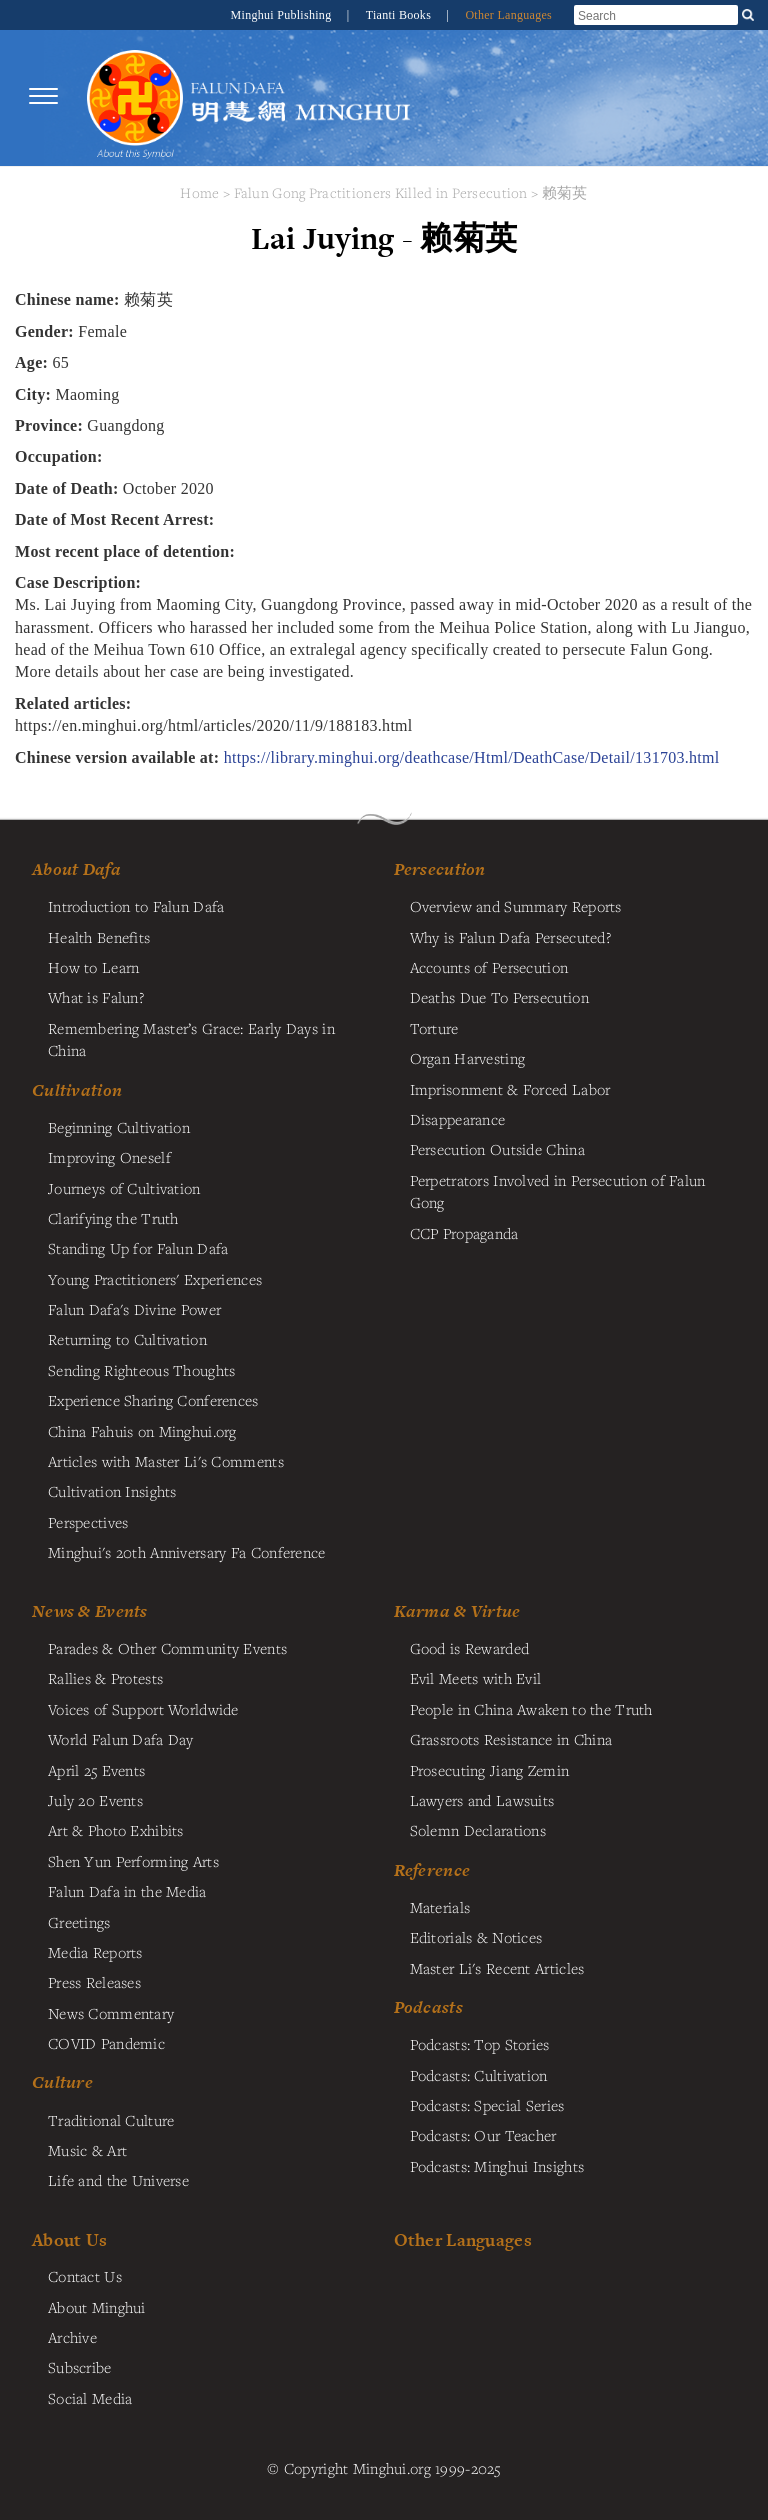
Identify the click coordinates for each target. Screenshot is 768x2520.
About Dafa (76, 869)
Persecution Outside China (497, 1149)
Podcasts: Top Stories (480, 2044)
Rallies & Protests (105, 1678)
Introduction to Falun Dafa (136, 906)
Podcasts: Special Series (487, 2105)
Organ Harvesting (468, 1058)
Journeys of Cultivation (124, 1188)
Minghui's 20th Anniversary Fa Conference (187, 1552)
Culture (62, 2082)
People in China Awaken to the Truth (531, 1709)
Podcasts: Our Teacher (483, 2135)
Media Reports (95, 1952)
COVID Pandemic (106, 2043)
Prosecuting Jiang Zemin (490, 1770)
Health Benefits (99, 937)
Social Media (90, 2398)
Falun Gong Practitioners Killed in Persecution (383, 192)
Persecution (440, 869)
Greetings (79, 1922)
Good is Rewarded (470, 1648)
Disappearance (458, 1119)
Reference (432, 1870)
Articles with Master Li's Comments (166, 1461)
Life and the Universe (118, 2180)
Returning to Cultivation (127, 1339)
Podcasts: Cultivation (479, 2075)
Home (199, 192)
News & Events (90, 1611)
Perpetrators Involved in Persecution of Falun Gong (558, 1191)
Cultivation (77, 1090)
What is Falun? (96, 997)
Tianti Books (400, 15)
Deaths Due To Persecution (499, 997)
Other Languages (508, 15)
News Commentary (111, 2013)
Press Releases (94, 1982)
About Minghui (97, 2307)
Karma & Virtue (457, 1611)
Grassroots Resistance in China (511, 1739)
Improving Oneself (109, 1157)
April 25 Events (96, 1770)
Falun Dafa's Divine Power (134, 1309)
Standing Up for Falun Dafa (138, 1248)
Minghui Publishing (283, 15)
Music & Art (87, 2150)
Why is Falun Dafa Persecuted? (510, 937)
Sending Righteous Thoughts (142, 1370)
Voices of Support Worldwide (143, 1709)
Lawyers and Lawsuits (482, 1800)
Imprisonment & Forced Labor (510, 1089)
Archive (72, 2337)
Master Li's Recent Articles (497, 1968)
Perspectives (88, 1522)
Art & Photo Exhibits (116, 1830)
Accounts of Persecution (489, 967)
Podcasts (428, 2007)
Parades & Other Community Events (167, 1648)
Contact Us (85, 2276)
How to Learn (93, 967)
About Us (69, 2239)
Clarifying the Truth (113, 1218)
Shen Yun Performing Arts (133, 1861)
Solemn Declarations (478, 1830)
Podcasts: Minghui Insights (497, 2166)
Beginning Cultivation (119, 1127)
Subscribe (80, 2367)
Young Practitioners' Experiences (155, 1279)
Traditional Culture (111, 2120)
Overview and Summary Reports (516, 906)
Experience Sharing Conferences (153, 1400)
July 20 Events (95, 1800)
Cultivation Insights (112, 1491)
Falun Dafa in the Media (127, 1891)
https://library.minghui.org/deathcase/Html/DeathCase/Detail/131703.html (472, 757)
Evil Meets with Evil (476, 1678)
